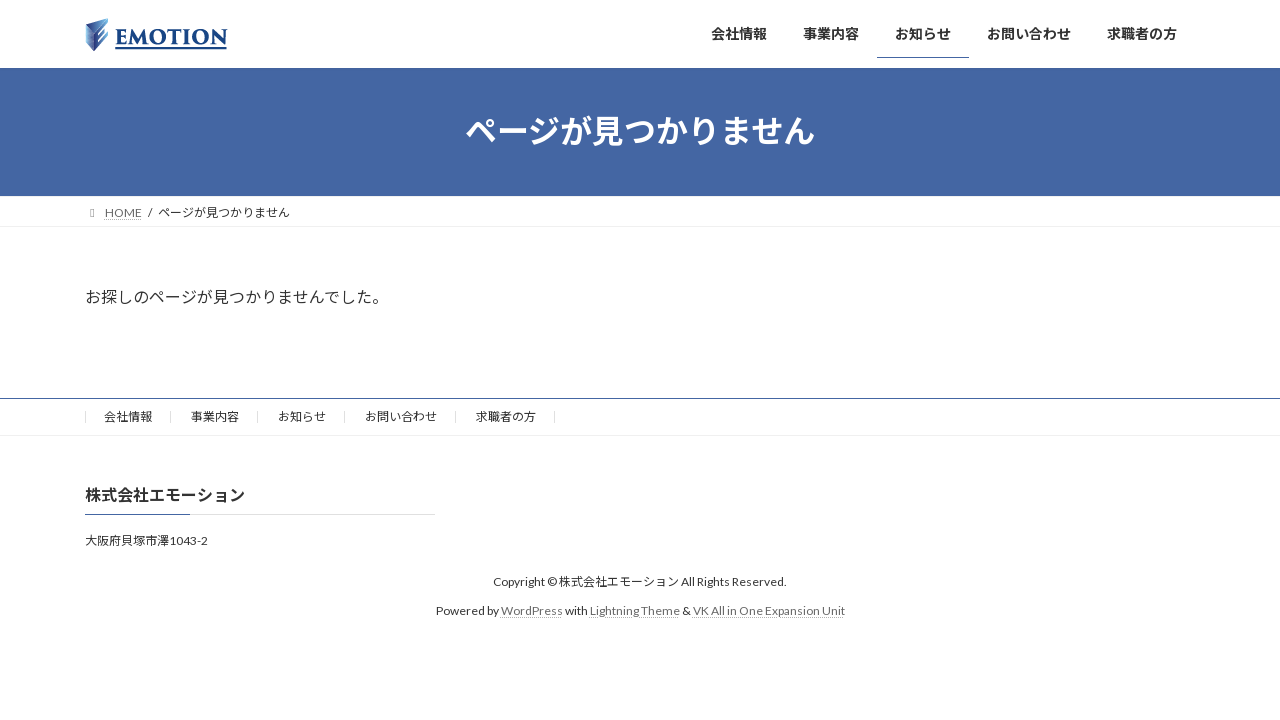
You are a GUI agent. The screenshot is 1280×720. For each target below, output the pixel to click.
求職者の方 (506, 416)
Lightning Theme (635, 610)
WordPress (532, 610)
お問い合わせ (401, 416)
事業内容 (215, 416)
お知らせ (302, 416)
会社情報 (128, 416)
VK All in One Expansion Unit (769, 610)
